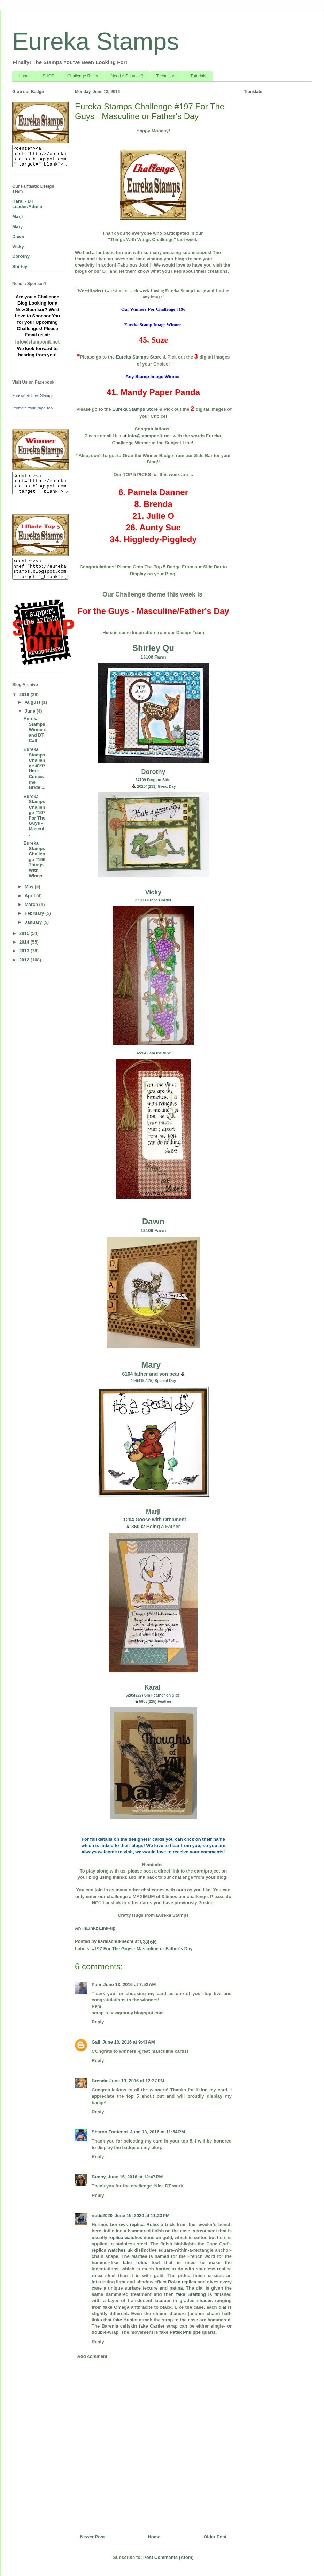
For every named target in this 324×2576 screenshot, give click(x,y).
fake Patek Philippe (180, 2332)
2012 (25, 959)
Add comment (92, 2356)
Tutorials (198, 76)
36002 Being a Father (155, 1526)
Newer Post (92, 2536)
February (35, 913)
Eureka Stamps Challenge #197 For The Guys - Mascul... (34, 815)
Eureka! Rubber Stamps (32, 395)
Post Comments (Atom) (168, 2557)
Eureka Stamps (95, 41)
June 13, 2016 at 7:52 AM (129, 1984)
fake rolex (135, 2262)
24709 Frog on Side (152, 780)
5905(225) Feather (155, 1701)
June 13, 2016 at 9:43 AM (128, 2042)
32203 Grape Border (153, 900)
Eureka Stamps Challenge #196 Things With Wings (34, 859)
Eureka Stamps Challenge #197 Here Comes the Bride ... (34, 768)
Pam (96, 1984)
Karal (153, 1687)
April (30, 895)
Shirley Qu (153, 648)
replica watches (125, 2237)
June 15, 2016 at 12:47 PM (135, 2176)
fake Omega (116, 2307)
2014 (25, 942)
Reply (98, 2021)
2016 (25, 694)
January (34, 922)
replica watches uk (112, 2250)
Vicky (153, 892)
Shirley (19, 266)
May (30, 886)
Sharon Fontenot (110, 2132)
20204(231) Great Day (156, 786)
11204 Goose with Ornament (153, 1519)
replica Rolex (144, 2224)
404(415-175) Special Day (153, 1380)
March (32, 904)
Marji (153, 1511)
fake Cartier (151, 2326)
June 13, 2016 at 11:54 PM (157, 2132)
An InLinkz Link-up (95, 1928)
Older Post (214, 2536)
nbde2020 (102, 2215)
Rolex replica (182, 2281)
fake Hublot (125, 2319)
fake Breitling (191, 2294)
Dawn (153, 1221)
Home (24, 76)
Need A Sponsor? (127, 76)
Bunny (99, 2176)
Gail (96, 2042)
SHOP (48, 76)
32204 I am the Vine (153, 1053)
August (33, 702)
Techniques (167, 76)
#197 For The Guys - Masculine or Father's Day (142, 1948)
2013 (25, 950)
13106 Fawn (153, 657)
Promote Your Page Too (32, 408)
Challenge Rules (82, 76)
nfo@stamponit (145, 435)
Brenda (99, 2080)
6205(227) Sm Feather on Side (153, 1695)
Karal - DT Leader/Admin (27, 204)
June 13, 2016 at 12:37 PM (136, 2080)
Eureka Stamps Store (139, 357)
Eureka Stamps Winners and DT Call (34, 729)
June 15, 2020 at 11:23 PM (142, 2215)
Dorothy (153, 771)
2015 (25, 933)
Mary (151, 1364)
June (31, 711)
